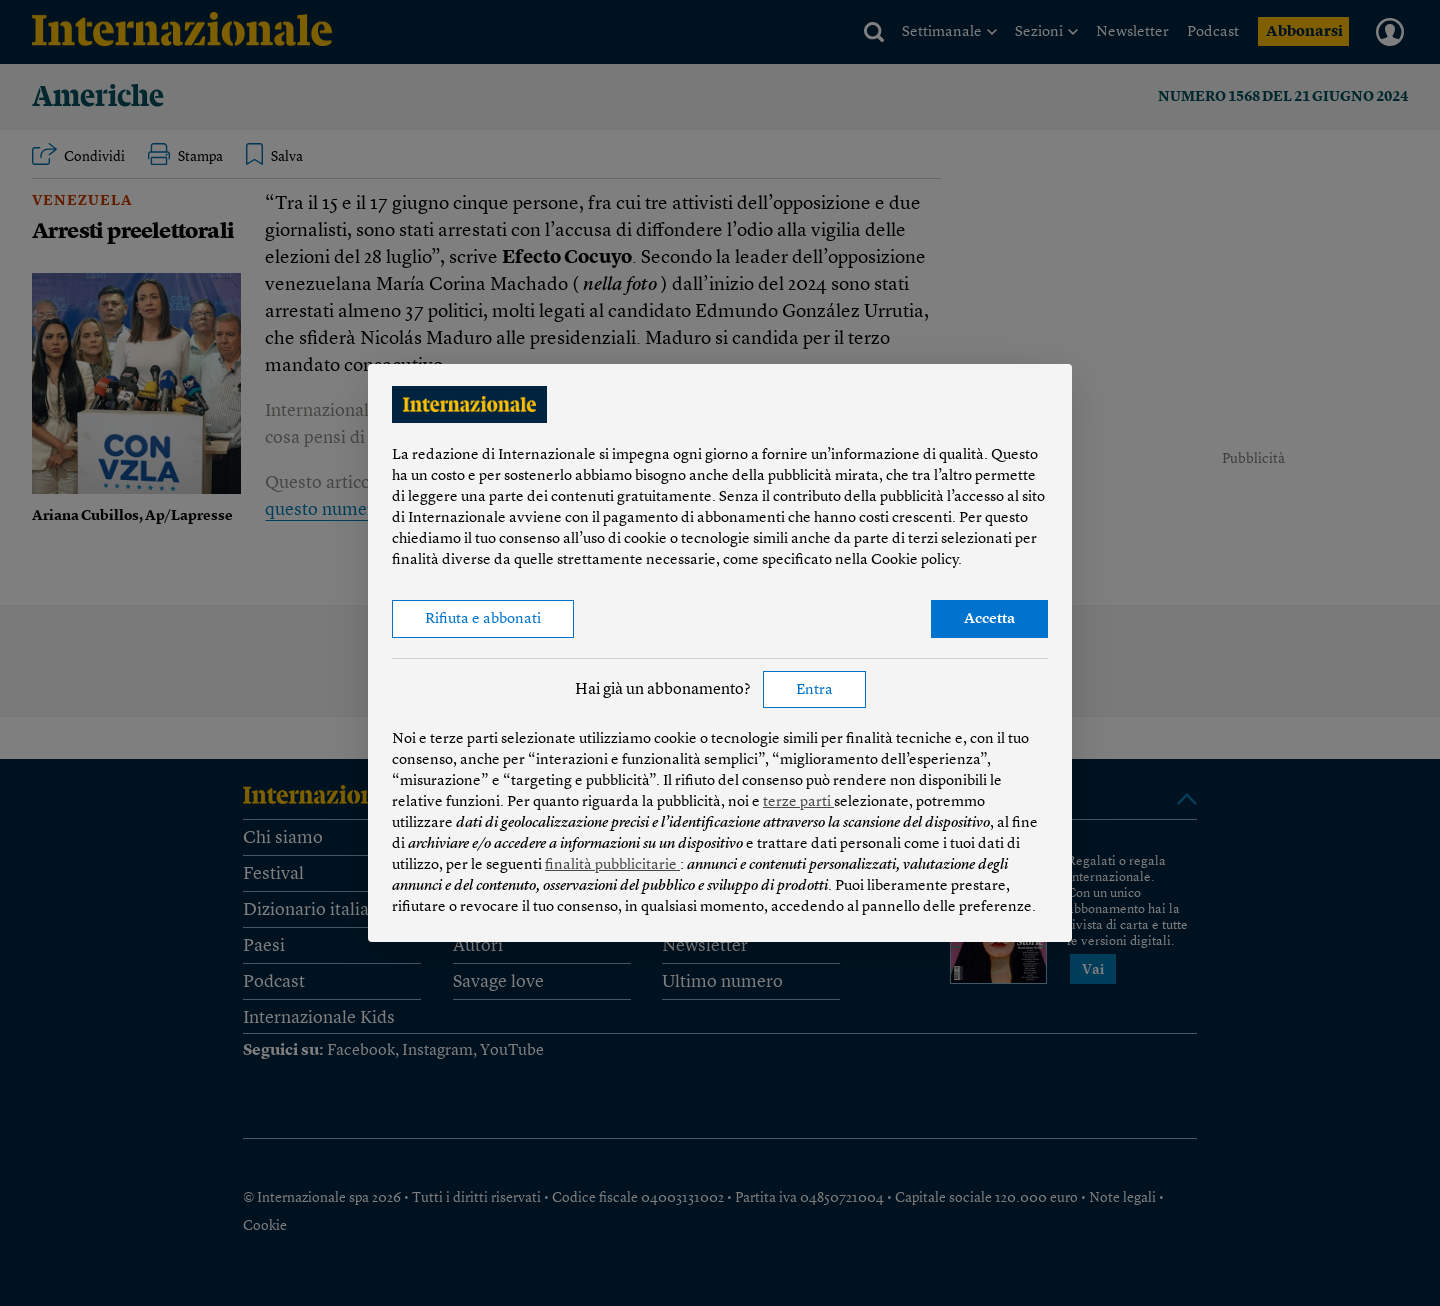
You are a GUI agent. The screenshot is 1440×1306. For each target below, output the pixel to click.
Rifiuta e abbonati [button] (483, 619)
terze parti (798, 802)
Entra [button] (814, 690)
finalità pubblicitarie (612, 865)
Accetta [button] (989, 619)
